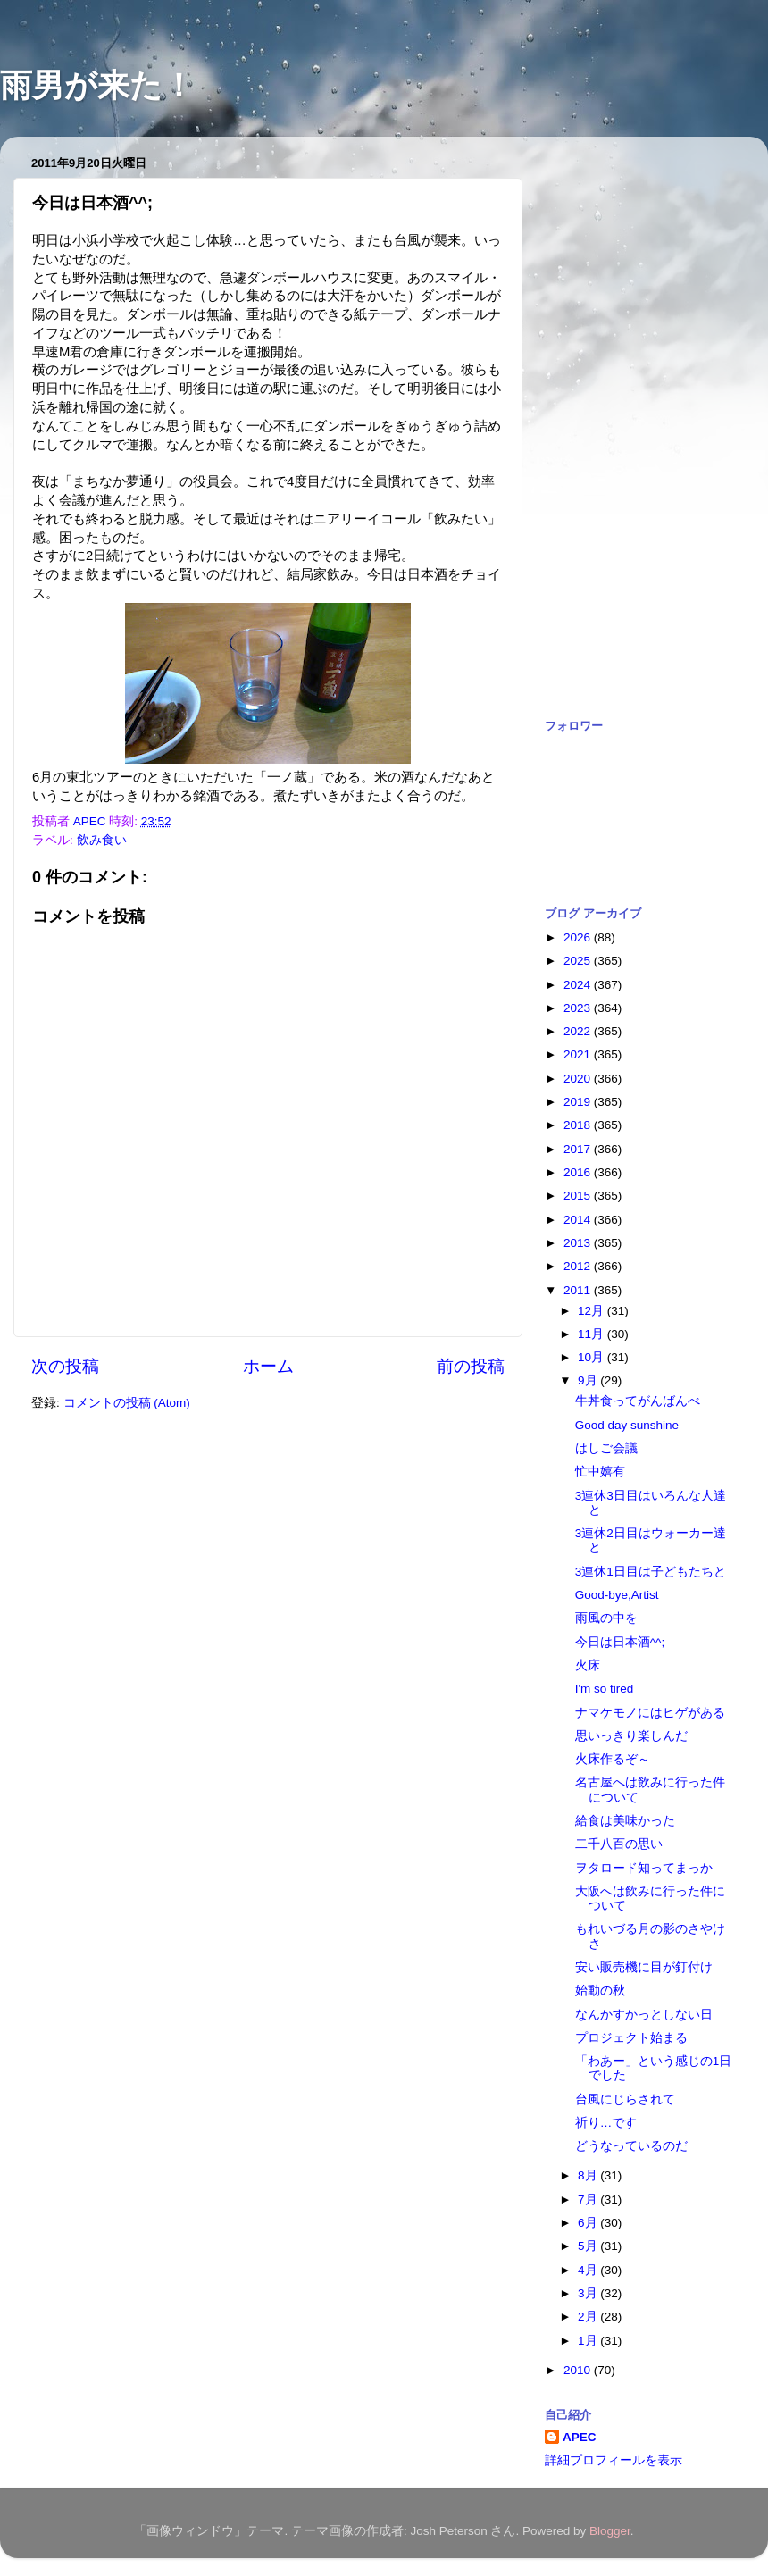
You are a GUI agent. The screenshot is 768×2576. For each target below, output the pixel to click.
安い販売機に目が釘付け (644, 1967)
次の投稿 (65, 1366)
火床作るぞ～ (612, 1759)
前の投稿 (471, 1366)
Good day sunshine (627, 1425)
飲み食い (102, 840)
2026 (578, 937)
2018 (578, 1125)
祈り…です (606, 2122)
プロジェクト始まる (631, 2038)
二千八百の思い (619, 1844)
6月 (589, 2222)
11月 (592, 1334)
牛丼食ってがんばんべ (637, 1401)
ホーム (268, 1366)
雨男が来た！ (97, 85)
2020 (578, 1078)
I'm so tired (604, 1688)
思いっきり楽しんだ (631, 1736)
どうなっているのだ (631, 2146)
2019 (578, 1101)
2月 (589, 2316)
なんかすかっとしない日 (644, 2014)
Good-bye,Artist (617, 1595)
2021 (578, 1054)
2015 (578, 1195)
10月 (592, 1357)
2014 (578, 1219)
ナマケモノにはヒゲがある (650, 1712)
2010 (578, 2370)
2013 (578, 1243)
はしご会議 (606, 1448)
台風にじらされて (625, 2099)
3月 (589, 2293)
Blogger (609, 2531)
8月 (589, 2175)
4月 (589, 2270)
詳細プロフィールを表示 (613, 2460)
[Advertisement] (615, 418)
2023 (578, 1008)
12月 (592, 1310)
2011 (578, 1290)
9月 (589, 1380)
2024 (578, 984)
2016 (578, 1172)
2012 (578, 1266)
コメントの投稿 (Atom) (126, 1402)
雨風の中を (606, 1618)
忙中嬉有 (600, 1471)
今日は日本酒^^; (619, 1642)
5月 (589, 2246)
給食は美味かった (625, 1820)
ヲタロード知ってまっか (644, 1868)
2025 (578, 960)
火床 (587, 1665)
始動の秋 (600, 1990)
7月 (589, 2199)
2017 (578, 1149)
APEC (580, 2437)
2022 (578, 1031)
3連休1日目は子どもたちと (650, 1571)
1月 (589, 2340)
